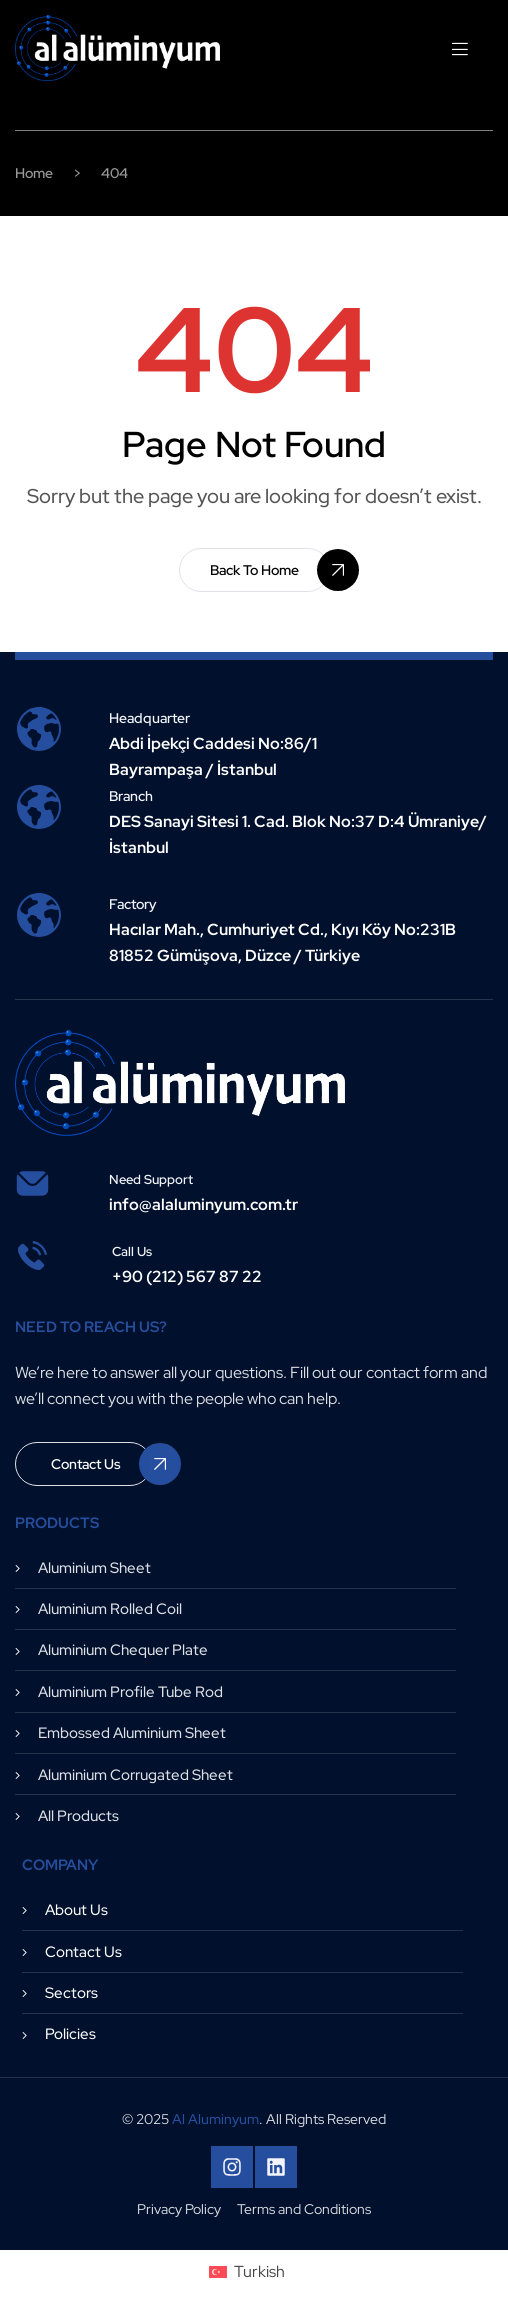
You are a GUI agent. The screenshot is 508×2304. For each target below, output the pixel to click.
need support (151, 1179)
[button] (254, 570)
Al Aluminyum (215, 2119)
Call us (132, 1251)
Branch (131, 796)
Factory (133, 904)
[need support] (32, 1183)
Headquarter (149, 718)
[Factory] (39, 915)
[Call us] (32, 1255)
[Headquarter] (39, 729)
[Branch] (39, 807)
